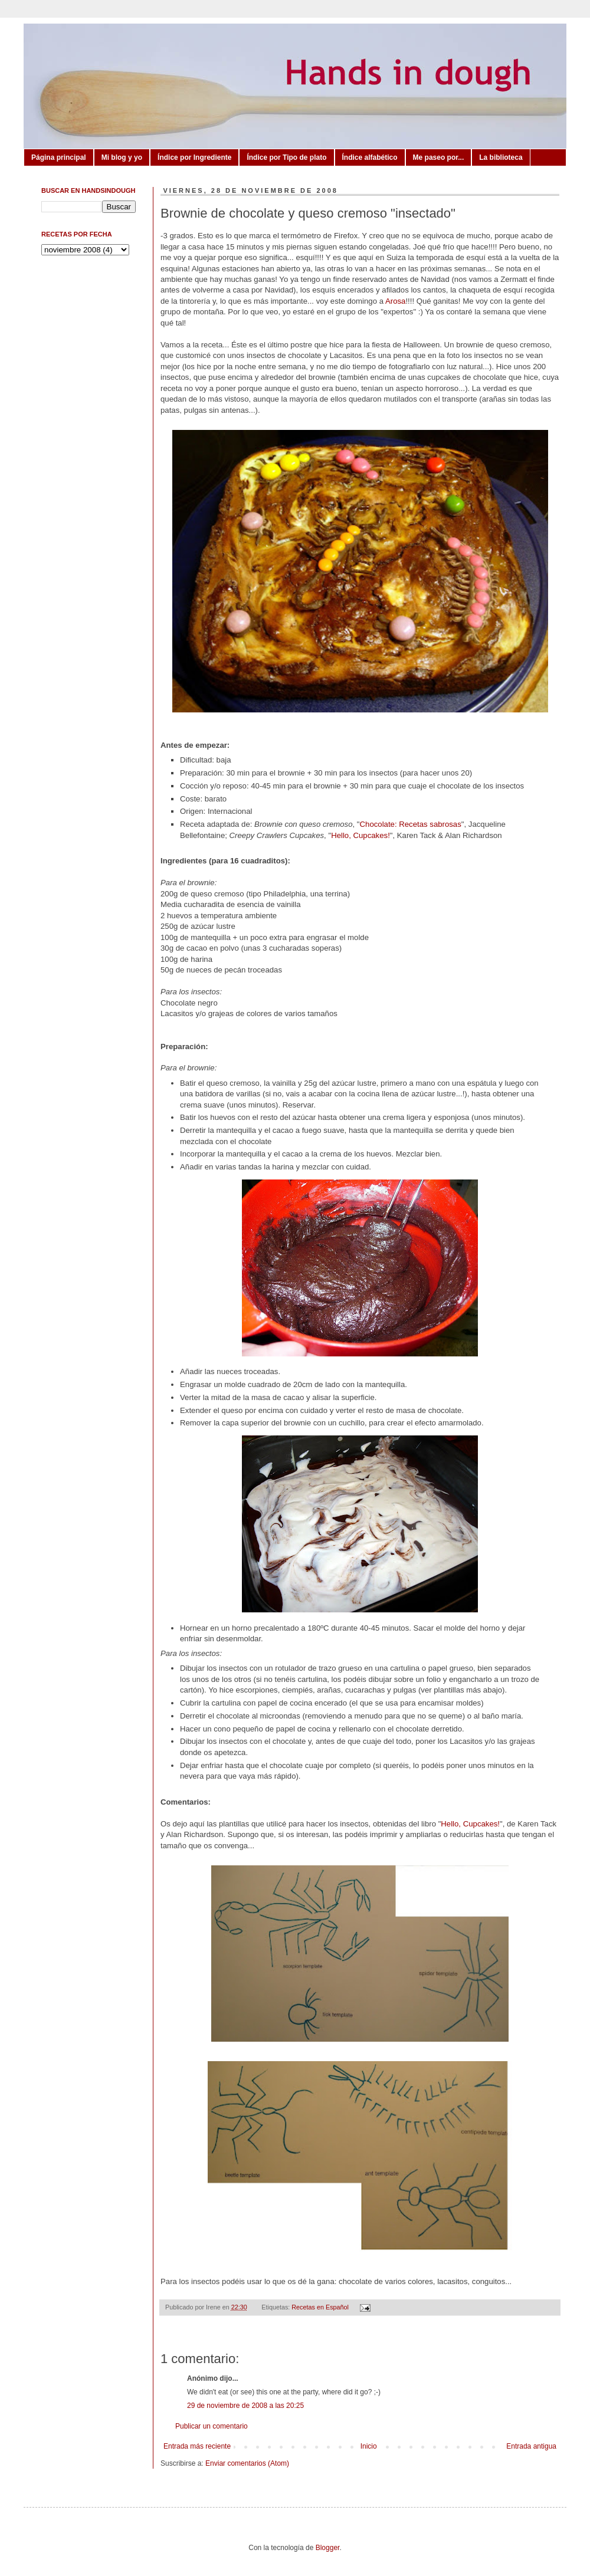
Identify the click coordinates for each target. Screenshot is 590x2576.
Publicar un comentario (211, 2426)
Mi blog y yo (121, 157)
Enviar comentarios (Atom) (247, 2463)
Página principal (58, 157)
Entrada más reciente (197, 2446)
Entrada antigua (531, 2446)
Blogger (328, 2548)
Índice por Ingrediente (194, 157)
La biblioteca (500, 157)
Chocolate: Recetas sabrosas (410, 824)
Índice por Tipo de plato (286, 157)
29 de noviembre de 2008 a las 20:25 (245, 2405)
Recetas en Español (320, 2307)
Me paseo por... (438, 157)
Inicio (368, 2446)
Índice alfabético (370, 157)
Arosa (395, 301)
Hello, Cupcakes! (360, 835)
